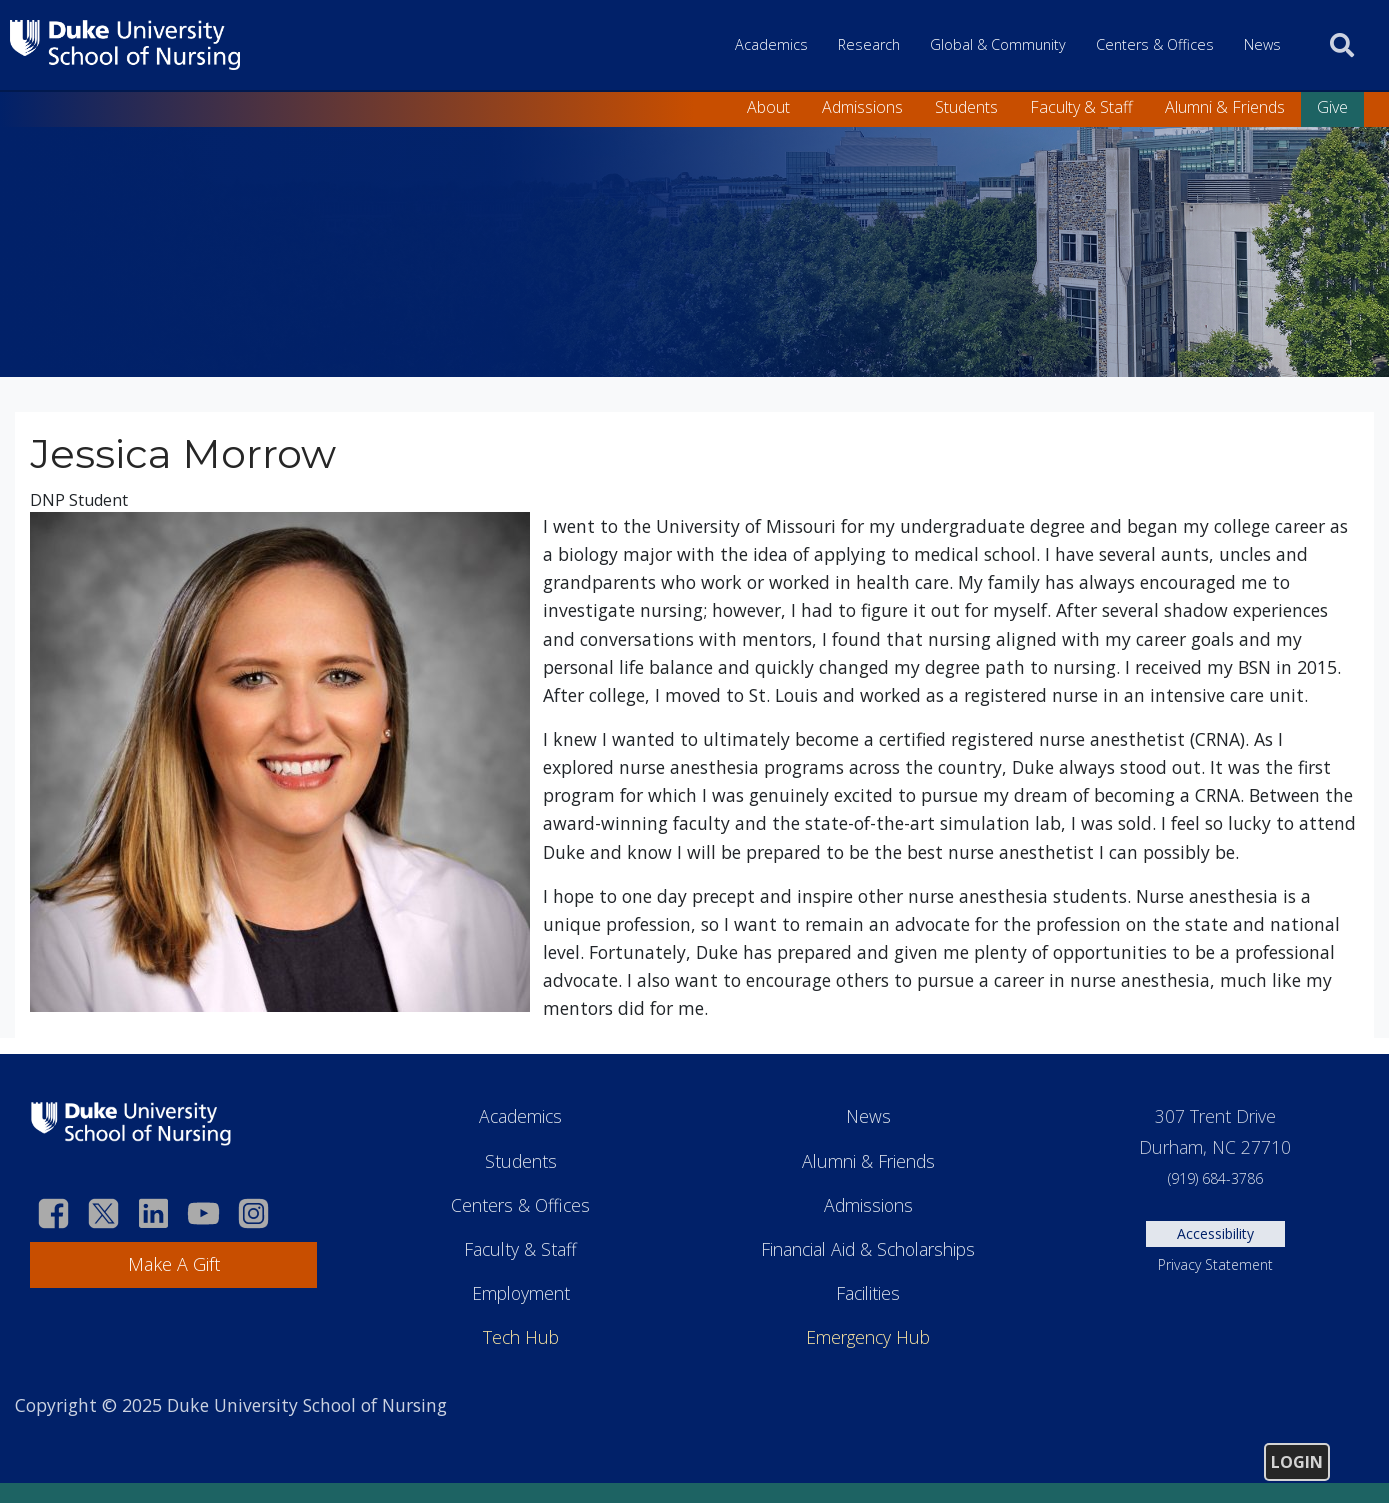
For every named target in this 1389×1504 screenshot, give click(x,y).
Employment (521, 1293)
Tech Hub (521, 1337)
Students (966, 107)
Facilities (868, 1293)
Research (869, 44)
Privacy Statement (1215, 1264)
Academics (771, 44)
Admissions (862, 107)
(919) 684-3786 (1215, 1178)
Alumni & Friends (1225, 107)
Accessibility (1215, 1233)
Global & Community (998, 44)
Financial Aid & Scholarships (868, 1249)
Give (1332, 107)
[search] (1342, 45)
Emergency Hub (868, 1337)
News (1262, 44)
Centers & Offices (1155, 44)
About (768, 107)
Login (1297, 1462)
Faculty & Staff (1081, 107)
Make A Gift (174, 1264)
